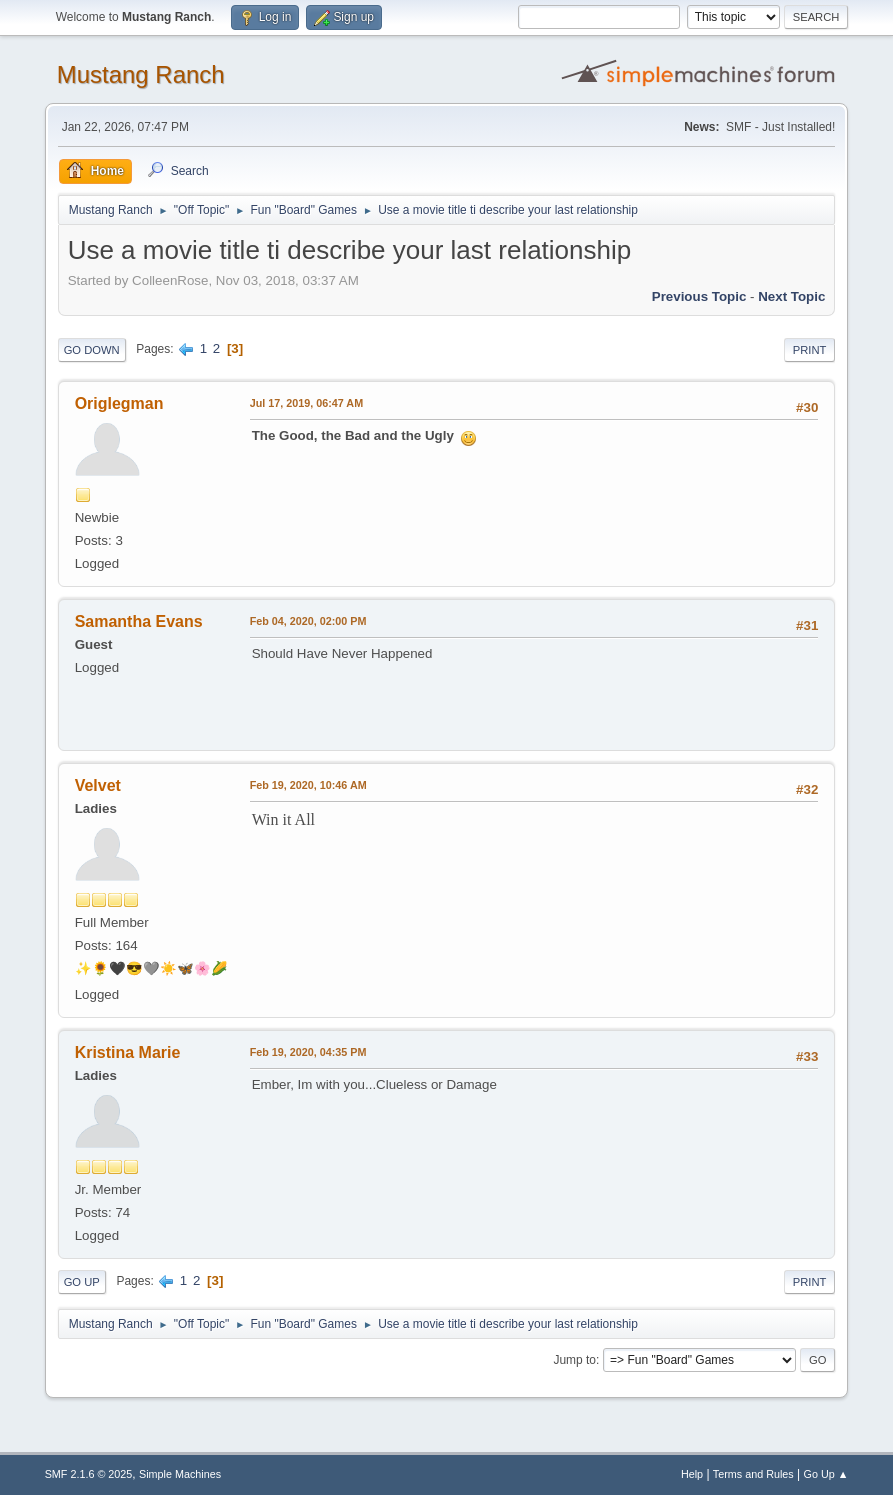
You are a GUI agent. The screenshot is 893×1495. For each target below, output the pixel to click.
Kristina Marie (128, 1052)
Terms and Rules (753, 1474)
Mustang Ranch (141, 74)
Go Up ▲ (826, 1474)
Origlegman (119, 403)
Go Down (92, 350)
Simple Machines (180, 1474)
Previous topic (699, 296)
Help (692, 1474)
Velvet (98, 785)
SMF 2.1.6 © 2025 (89, 1474)
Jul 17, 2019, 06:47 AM (306, 403)
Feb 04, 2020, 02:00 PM (308, 621)
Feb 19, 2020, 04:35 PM (308, 1052)
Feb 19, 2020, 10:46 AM (308, 785)
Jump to (574, 1360)
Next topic (791, 296)
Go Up (82, 1282)
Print (810, 350)
